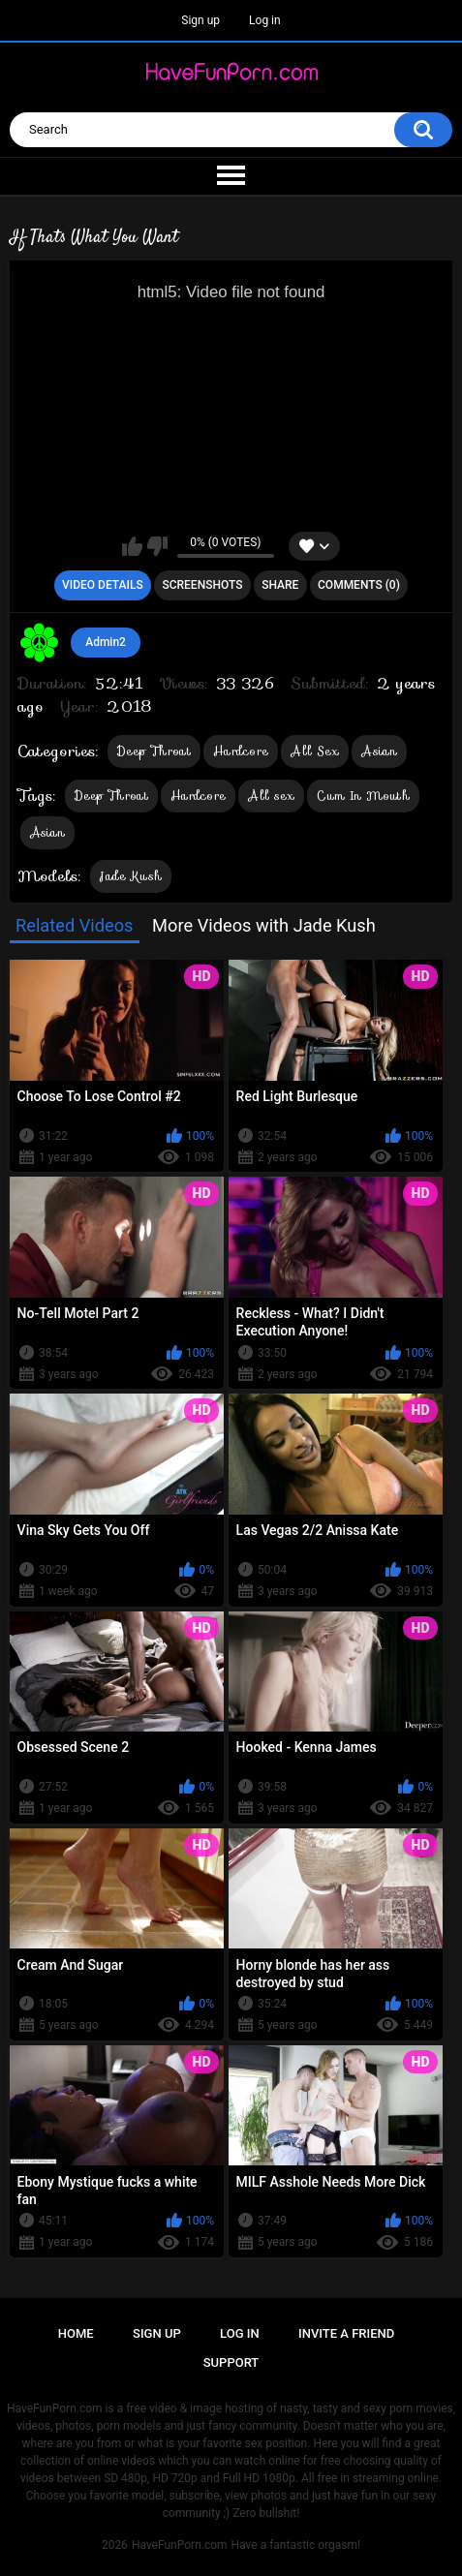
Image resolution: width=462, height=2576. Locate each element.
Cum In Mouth (363, 795)
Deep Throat (154, 751)
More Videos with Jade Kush (264, 925)
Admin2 (105, 642)
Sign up (200, 20)
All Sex (315, 751)
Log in (265, 20)
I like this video (132, 546)
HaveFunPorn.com (180, 2545)
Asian (379, 751)
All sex (271, 795)
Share (280, 585)
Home (76, 2333)
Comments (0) (359, 585)
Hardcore (240, 751)
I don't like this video (157, 546)
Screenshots (202, 585)
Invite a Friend (346, 2333)
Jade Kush (131, 876)
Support (231, 2362)
